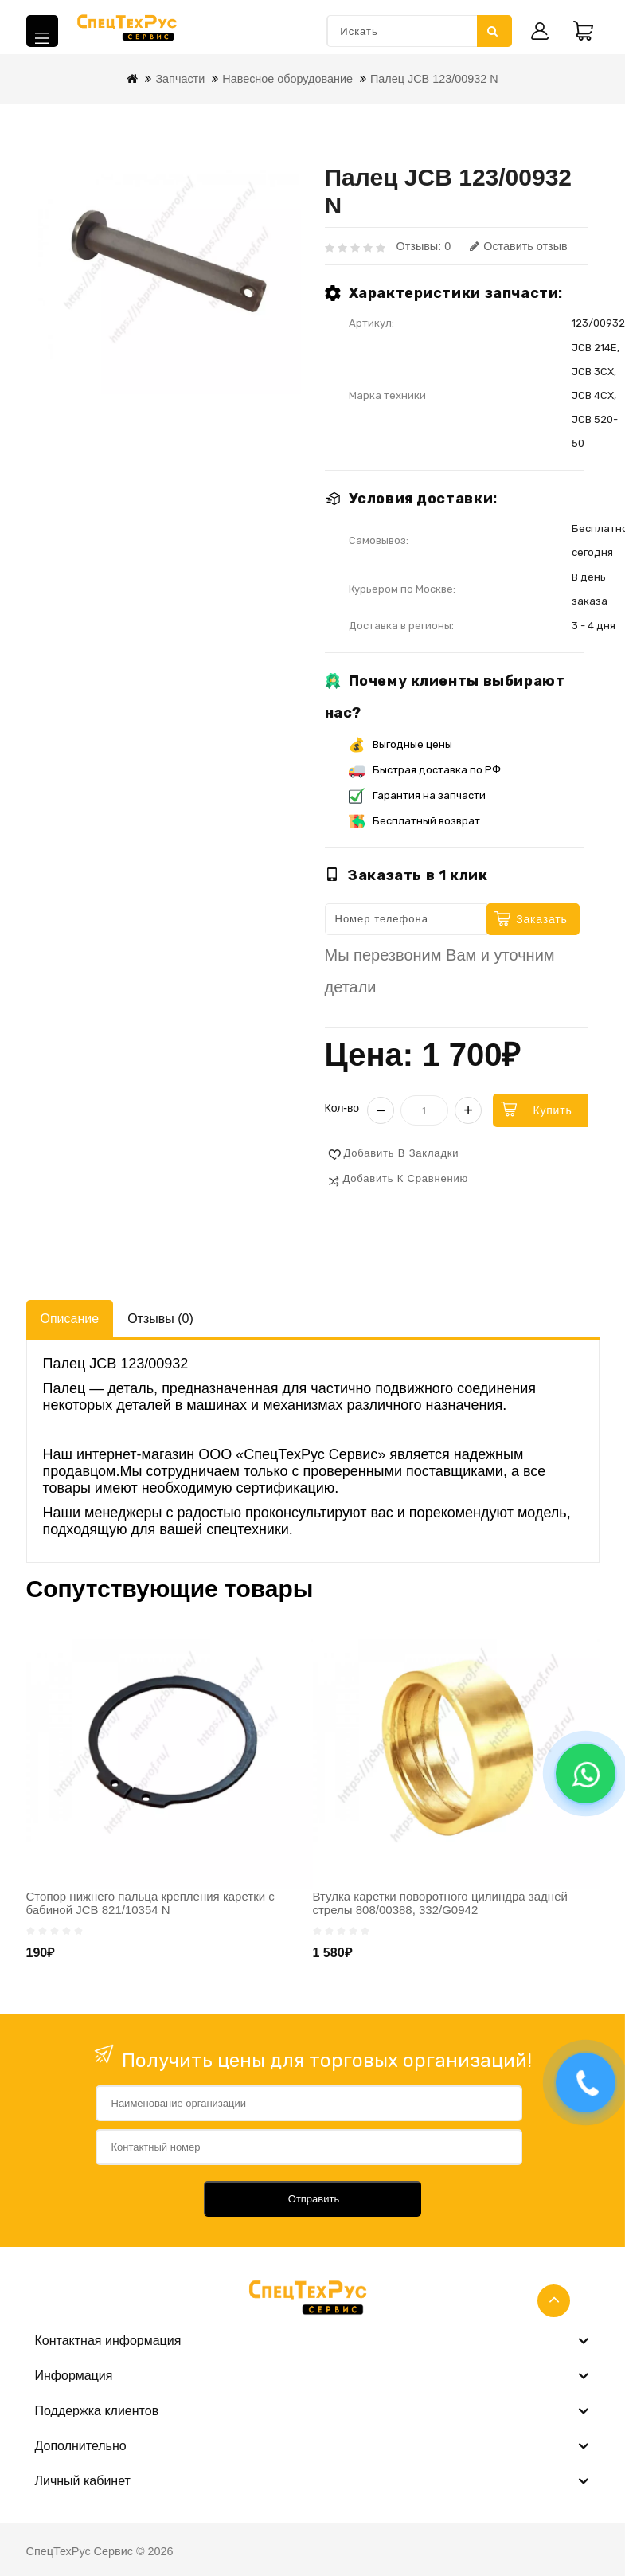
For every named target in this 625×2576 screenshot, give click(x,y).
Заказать (541, 919)
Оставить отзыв (518, 246)
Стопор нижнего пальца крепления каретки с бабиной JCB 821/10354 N (150, 1902)
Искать (492, 31)
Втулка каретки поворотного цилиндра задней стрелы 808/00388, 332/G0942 (440, 1902)
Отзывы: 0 (423, 246)
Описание (70, 1318)
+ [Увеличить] (468, 1110)
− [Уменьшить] (380, 1110)
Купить (552, 1110)
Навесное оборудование (287, 78)
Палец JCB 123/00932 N (434, 78)
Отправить (313, 2199)
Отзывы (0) (160, 1318)
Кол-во (342, 1108)
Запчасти (180, 78)
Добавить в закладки (401, 1153)
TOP (554, 2301)
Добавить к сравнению (406, 1178)
